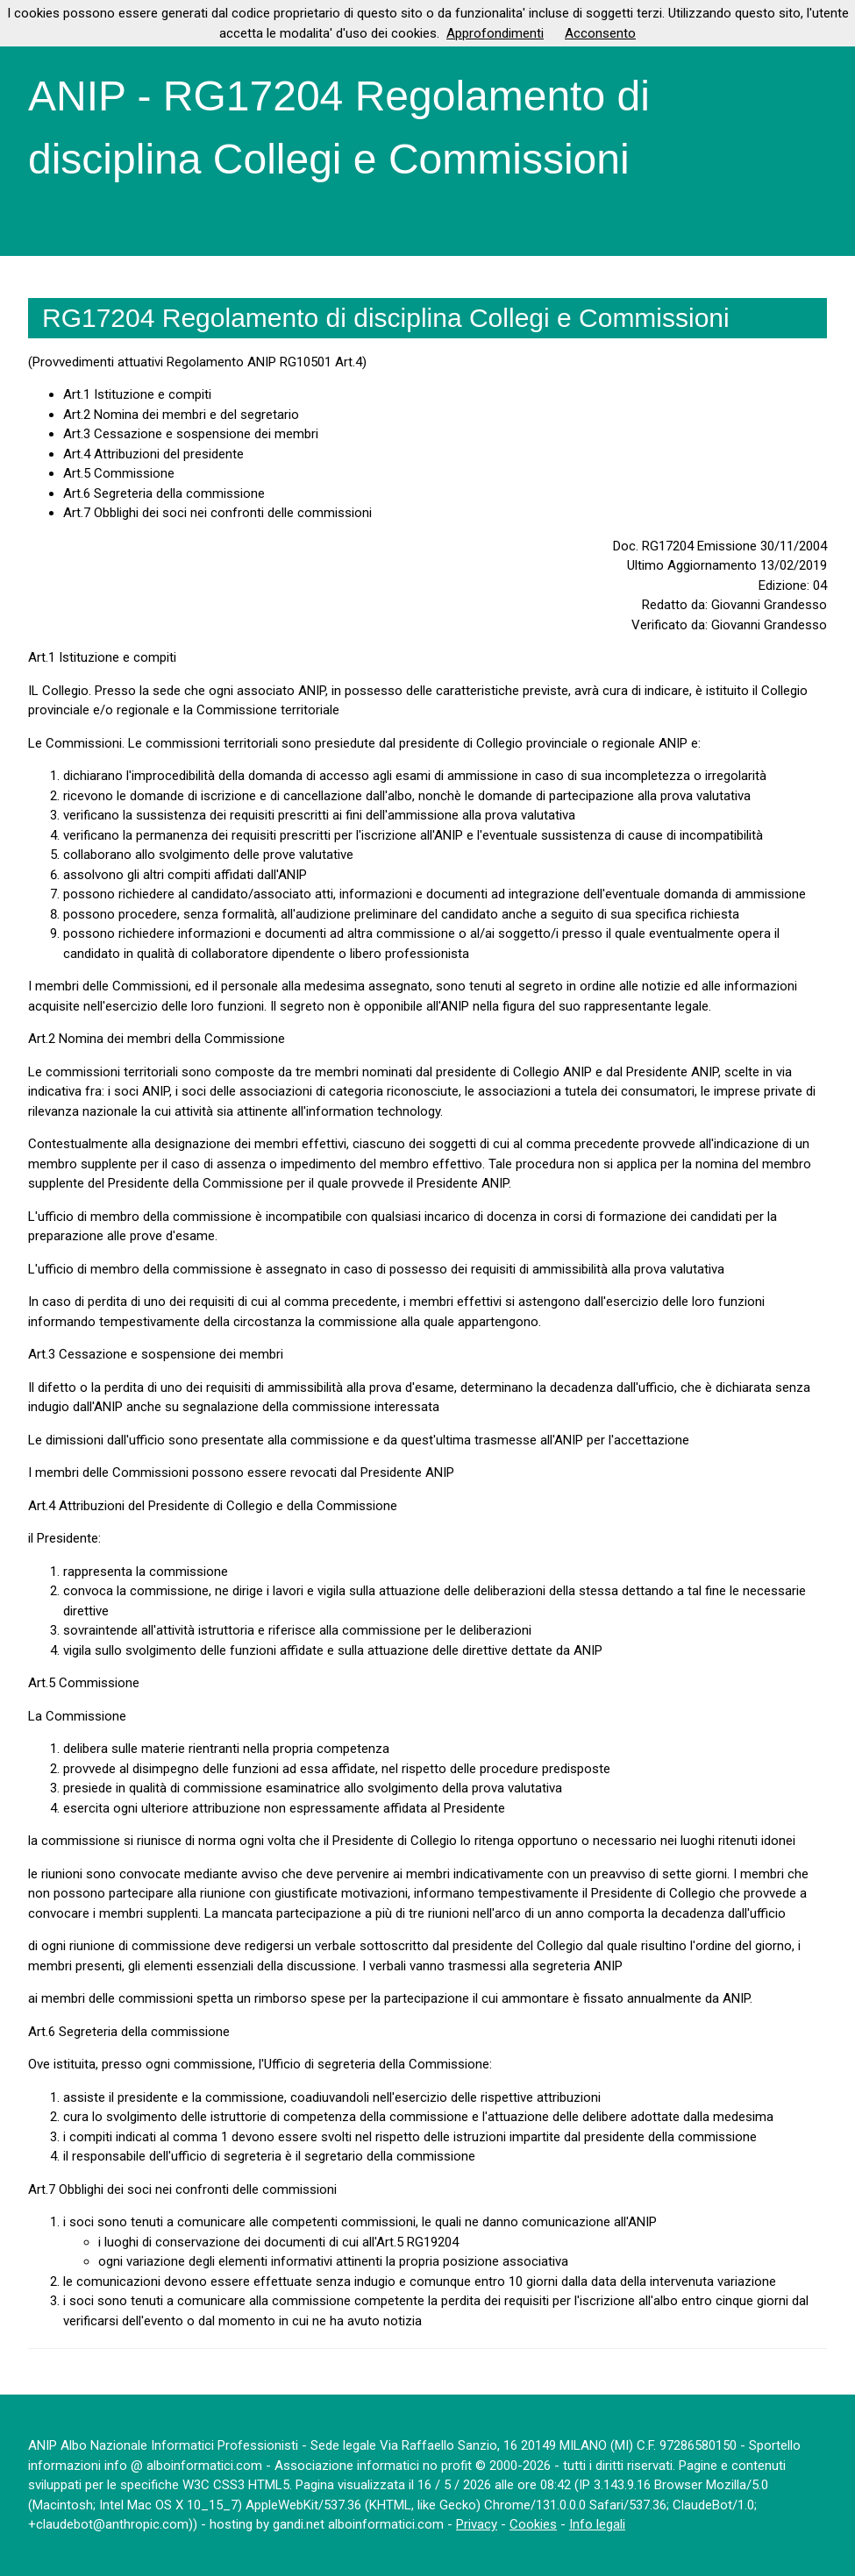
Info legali (597, 2524)
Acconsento (600, 33)
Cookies (533, 2524)
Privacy (476, 2524)
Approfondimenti (495, 33)
